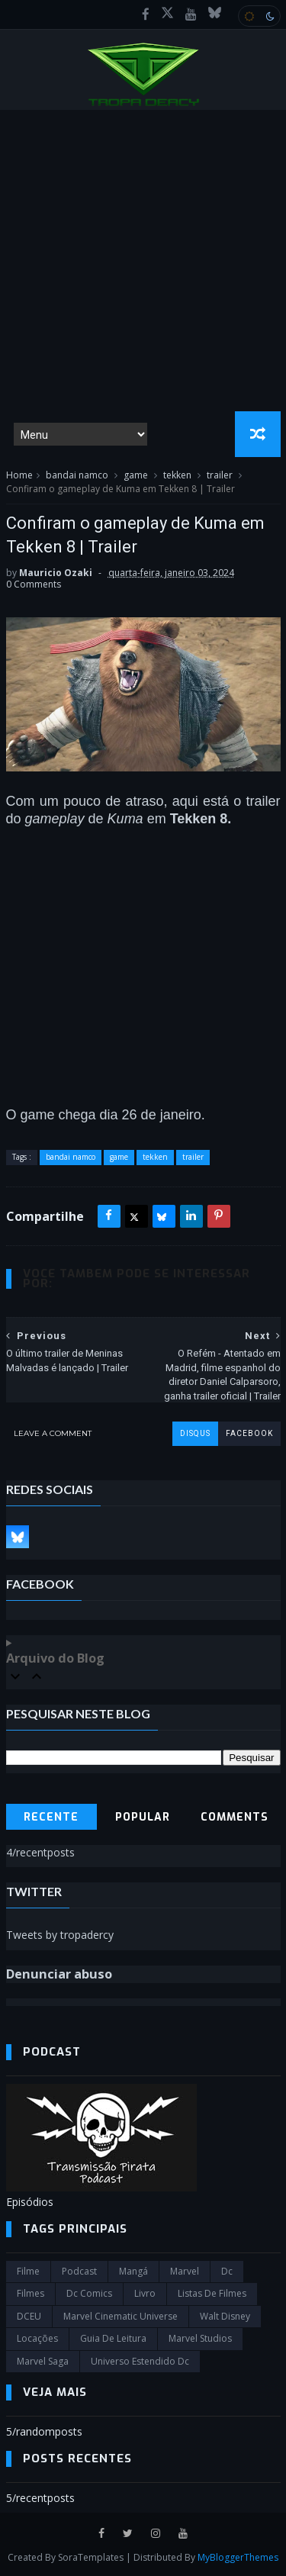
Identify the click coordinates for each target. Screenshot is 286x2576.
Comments (234, 1817)
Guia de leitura (113, 2338)
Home (19, 475)
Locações (37, 2338)
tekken (177, 475)
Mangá (133, 2271)
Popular (142, 1817)
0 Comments (33, 584)
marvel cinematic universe (120, 2316)
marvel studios (200, 2338)
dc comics (89, 2293)
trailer (220, 475)
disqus (195, 1433)
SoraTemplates (91, 2557)
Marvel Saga (43, 2361)
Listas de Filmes (212, 2293)
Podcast (79, 2271)
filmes (30, 2293)
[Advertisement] (143, 261)
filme (28, 2271)
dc (227, 2271)
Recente (51, 1817)
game (136, 475)
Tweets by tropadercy (60, 1934)
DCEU (29, 2316)
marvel (184, 2271)
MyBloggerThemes (238, 2557)
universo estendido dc (140, 2361)
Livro (145, 2293)
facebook (249, 1433)
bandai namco (77, 475)
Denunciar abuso (59, 1974)
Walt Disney (225, 2316)
